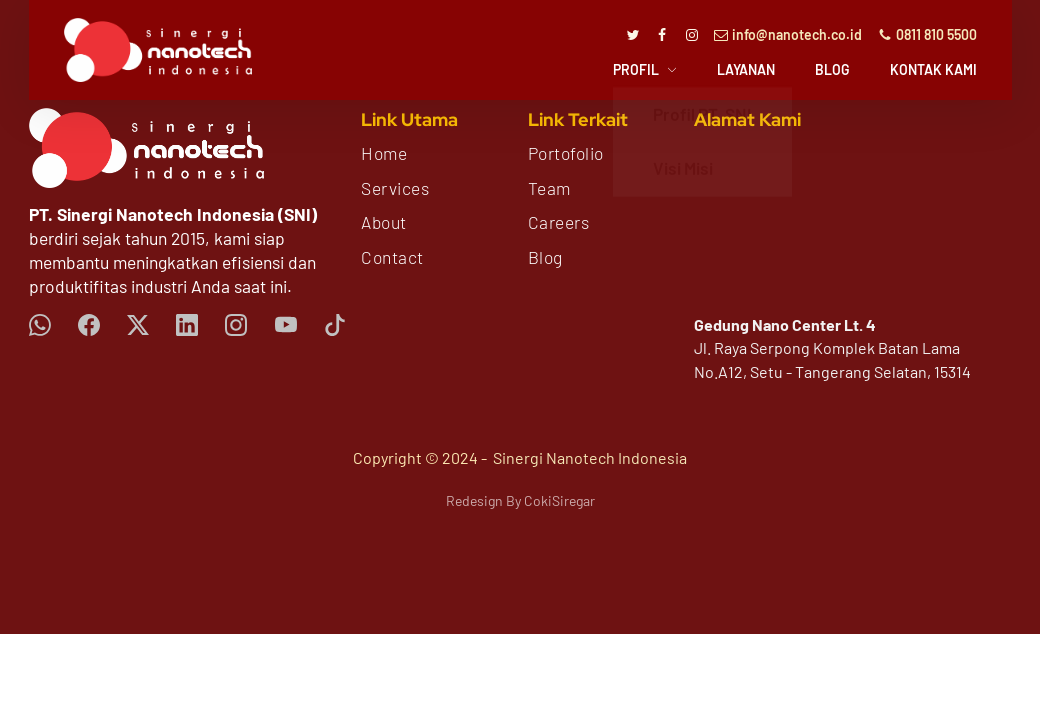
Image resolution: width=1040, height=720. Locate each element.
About (384, 222)
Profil (636, 70)
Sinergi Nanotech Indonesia (590, 457)
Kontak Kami (933, 70)
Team (549, 188)
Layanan (746, 70)
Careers (559, 222)
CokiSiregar (559, 500)
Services (395, 188)
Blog (832, 70)
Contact (392, 257)
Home (384, 153)
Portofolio (566, 153)
